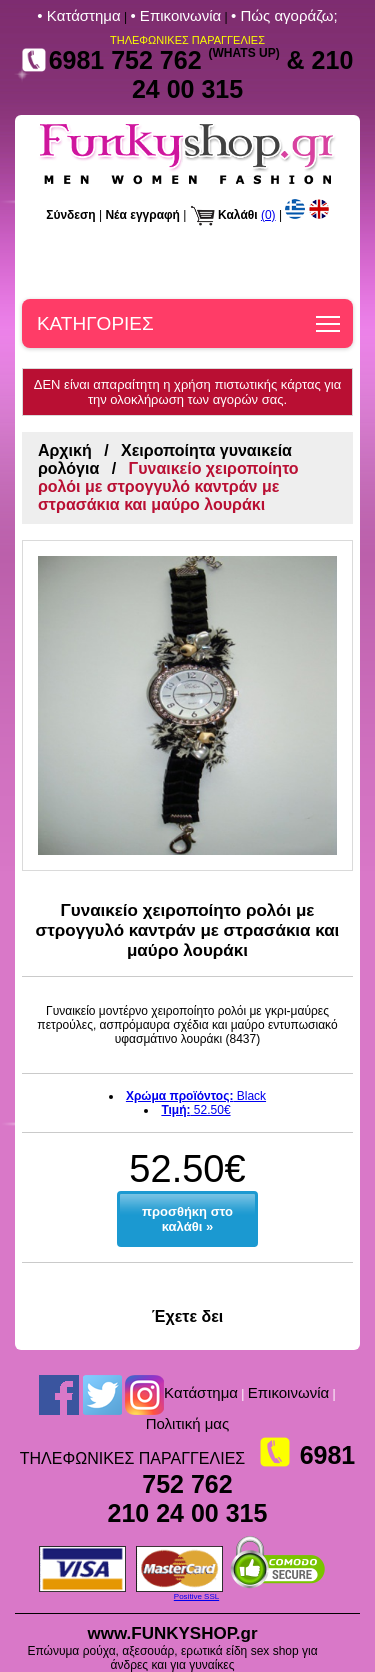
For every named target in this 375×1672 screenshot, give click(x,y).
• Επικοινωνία (175, 15)
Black (196, 1096)
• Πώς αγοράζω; (284, 15)
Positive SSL (196, 1596)
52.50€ (195, 1110)
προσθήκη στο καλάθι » (187, 1219)
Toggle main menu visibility (329, 317)
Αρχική (65, 450)
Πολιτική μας (188, 1423)
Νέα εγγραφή (142, 215)
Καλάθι (238, 215)
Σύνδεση (70, 215)
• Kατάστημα (78, 15)
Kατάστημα (201, 1392)
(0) (268, 215)
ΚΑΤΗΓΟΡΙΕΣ (95, 323)
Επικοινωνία (288, 1392)
